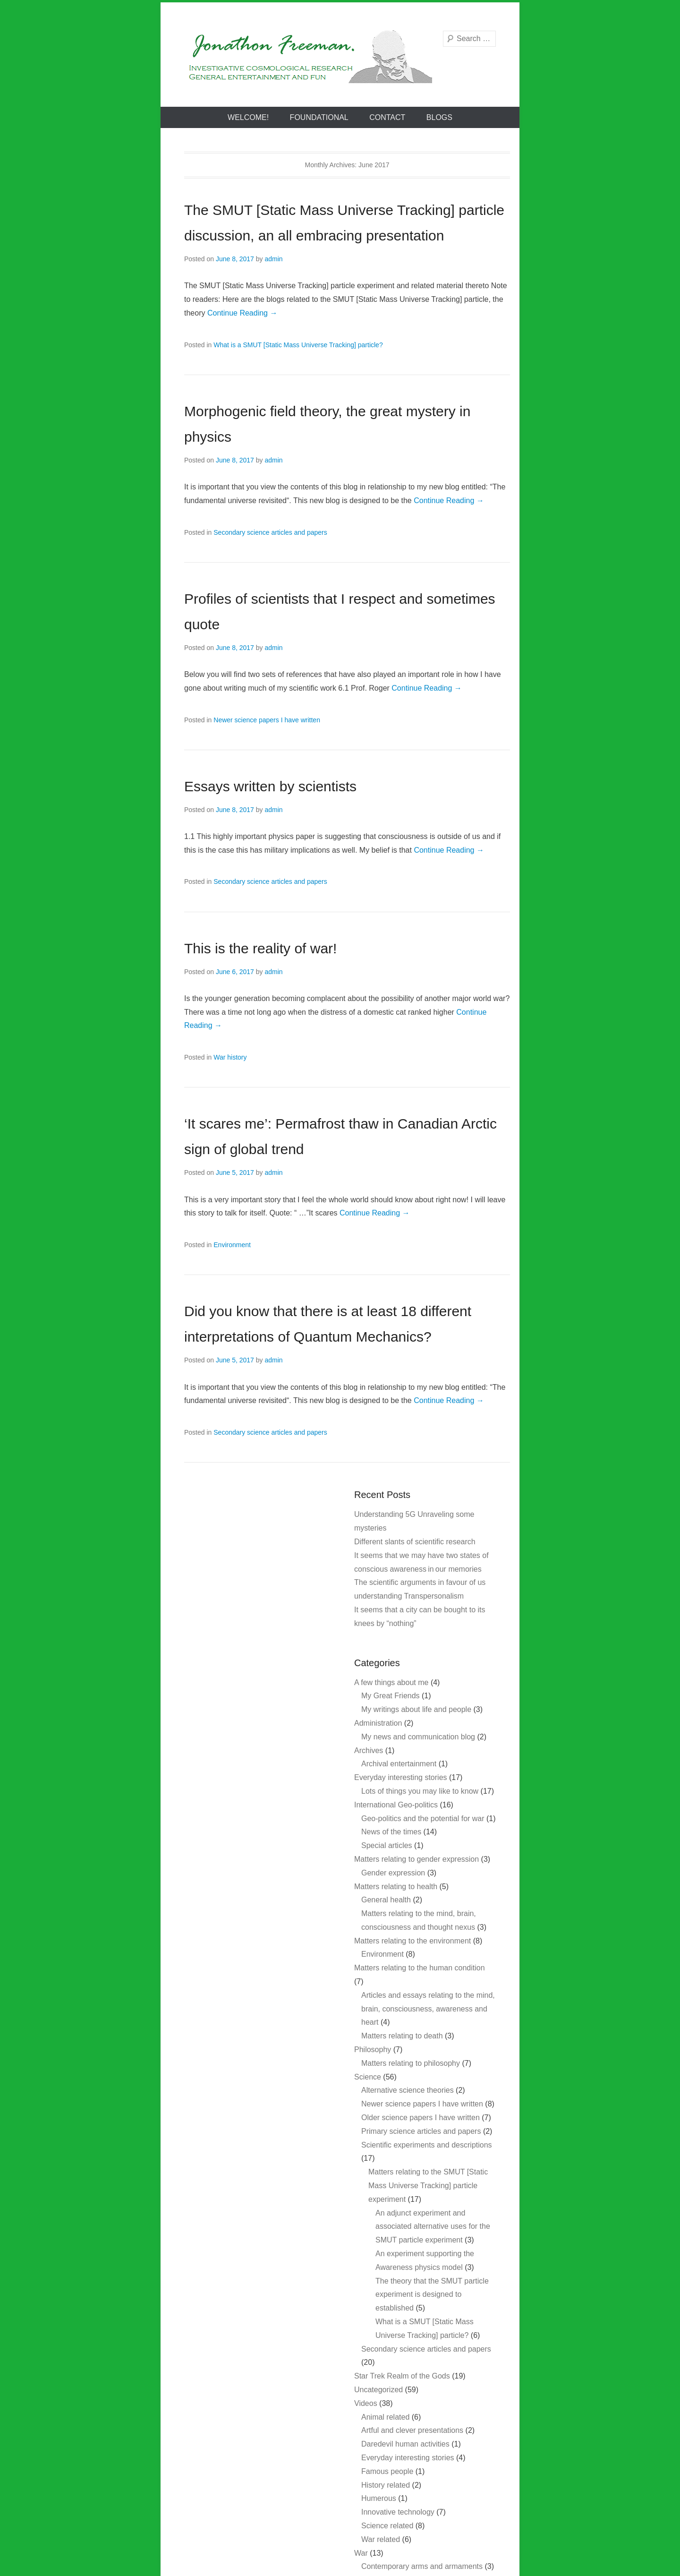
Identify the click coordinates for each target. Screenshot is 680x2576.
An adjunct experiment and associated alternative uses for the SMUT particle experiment (432, 2226)
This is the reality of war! (260, 948)
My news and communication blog (418, 1737)
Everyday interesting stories (400, 1777)
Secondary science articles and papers (270, 532)
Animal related (385, 2417)
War (361, 2553)
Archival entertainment (398, 1764)
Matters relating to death (402, 2036)
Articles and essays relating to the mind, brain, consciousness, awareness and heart (428, 2009)
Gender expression (393, 1873)
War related (380, 2539)
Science (367, 2077)
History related (385, 2485)
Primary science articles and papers (421, 2131)
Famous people (387, 2471)
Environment (232, 1245)
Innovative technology (397, 2512)
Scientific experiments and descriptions (426, 2145)
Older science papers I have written (420, 2118)
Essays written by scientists (270, 786)
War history (229, 1057)
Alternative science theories (407, 2090)
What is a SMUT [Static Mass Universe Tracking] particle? (297, 345)
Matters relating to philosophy (410, 2063)
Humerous (378, 2498)
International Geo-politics (396, 1805)
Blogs (439, 117)
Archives (368, 1750)
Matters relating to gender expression (416, 1859)
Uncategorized (378, 2390)
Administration (378, 1723)
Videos (365, 2403)
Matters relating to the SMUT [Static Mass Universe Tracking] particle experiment (428, 2185)
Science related (387, 2526)
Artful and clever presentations (412, 2430)
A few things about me (391, 1682)
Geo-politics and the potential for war (422, 1818)
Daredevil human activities (405, 2444)
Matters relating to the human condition (419, 1968)
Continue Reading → (242, 313)
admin (273, 259)
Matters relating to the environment (412, 1941)
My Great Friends (390, 1696)
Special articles (386, 1845)
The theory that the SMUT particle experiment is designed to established (432, 2294)
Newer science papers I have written (266, 720)
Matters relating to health (395, 1887)
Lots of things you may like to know (419, 1791)
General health (386, 1900)
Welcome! (248, 117)
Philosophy (372, 2049)
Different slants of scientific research (415, 1542)
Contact (387, 117)
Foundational (319, 117)
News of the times (391, 1832)
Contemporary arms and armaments (422, 2566)
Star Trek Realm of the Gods (402, 2376)
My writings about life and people (416, 1709)
